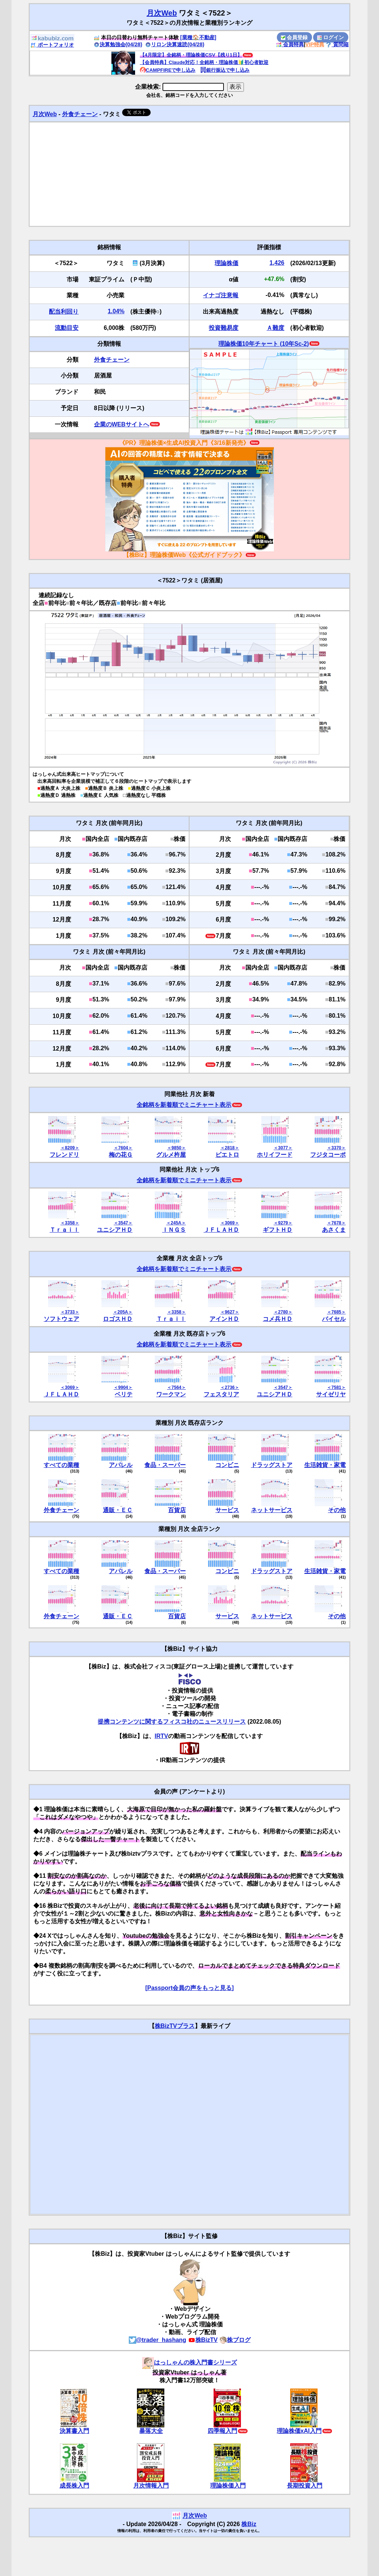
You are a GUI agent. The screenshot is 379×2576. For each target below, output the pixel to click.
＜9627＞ (229, 1312)
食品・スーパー (165, 1465)
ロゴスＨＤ (118, 1319)
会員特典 (290, 44)
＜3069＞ (229, 1223)
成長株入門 (74, 2485)
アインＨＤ (224, 1319)
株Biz (248, 2524)
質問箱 (337, 44)
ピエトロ (227, 1155)
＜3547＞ (123, 1223)
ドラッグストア (271, 1465)
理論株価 (226, 263)
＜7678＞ (336, 1223)
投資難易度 (223, 328)
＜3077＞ (283, 1147)
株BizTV (203, 2340)
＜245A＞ (176, 1223)
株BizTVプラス (175, 2026)
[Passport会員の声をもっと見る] (189, 1988)
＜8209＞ (69, 1147)
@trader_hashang (158, 2340)
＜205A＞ (123, 1312)
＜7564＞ (176, 1387)
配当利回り (63, 311)
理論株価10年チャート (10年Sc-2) (263, 344)
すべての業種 (61, 1465)
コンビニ (227, 1465)
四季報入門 (222, 2431)
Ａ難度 (275, 328)
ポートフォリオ (52, 45)
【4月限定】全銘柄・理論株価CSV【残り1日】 (191, 55)
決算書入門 (74, 2431)
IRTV (161, 1736)
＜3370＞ (336, 1147)
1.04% (116, 311)
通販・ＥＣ (118, 1510)
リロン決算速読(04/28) (174, 44)
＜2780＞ (283, 1312)
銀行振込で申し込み (224, 70)
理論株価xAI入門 (299, 2431)
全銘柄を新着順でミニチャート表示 (184, 1105)
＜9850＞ (176, 1147)
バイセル (334, 1319)
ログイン (330, 37)
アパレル (121, 1465)
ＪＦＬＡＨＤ (221, 1230)
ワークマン (171, 1394)
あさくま (334, 1230)
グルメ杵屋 (171, 1155)
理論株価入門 (228, 2485)
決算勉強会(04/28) (118, 44)
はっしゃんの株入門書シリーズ (189, 2362)
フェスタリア (221, 1394)
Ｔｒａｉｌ (64, 1230)
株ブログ (235, 2340)
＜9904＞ (123, 1387)
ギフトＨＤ (277, 1230)
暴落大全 (151, 2431)
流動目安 (66, 328)
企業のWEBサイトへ (121, 424)
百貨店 (177, 1510)
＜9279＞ (283, 1223)
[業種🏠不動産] (198, 37)
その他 (337, 1510)
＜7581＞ (336, 1387)
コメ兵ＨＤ (277, 1319)
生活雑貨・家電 (325, 1465)
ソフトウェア (61, 1319)
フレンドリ (64, 1155)
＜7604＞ (123, 1147)
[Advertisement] (189, 174)
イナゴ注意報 (220, 295)
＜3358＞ (69, 1223)
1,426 (276, 263)
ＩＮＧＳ (174, 1230)
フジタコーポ (328, 1155)
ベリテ (124, 1394)
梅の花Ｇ (121, 1155)
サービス (227, 1510)
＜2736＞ (229, 1387)
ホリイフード (274, 1155)
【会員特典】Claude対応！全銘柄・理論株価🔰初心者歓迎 (204, 62)
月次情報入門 (151, 2485)
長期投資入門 (304, 2485)
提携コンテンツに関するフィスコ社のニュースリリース (172, 1721)
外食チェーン (80, 114)
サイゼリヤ (331, 1394)
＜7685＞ (336, 1312)
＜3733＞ (69, 1312)
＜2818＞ (229, 1147)
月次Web (162, 13)
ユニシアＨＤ (115, 1230)
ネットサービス (271, 1510)
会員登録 (294, 37)
